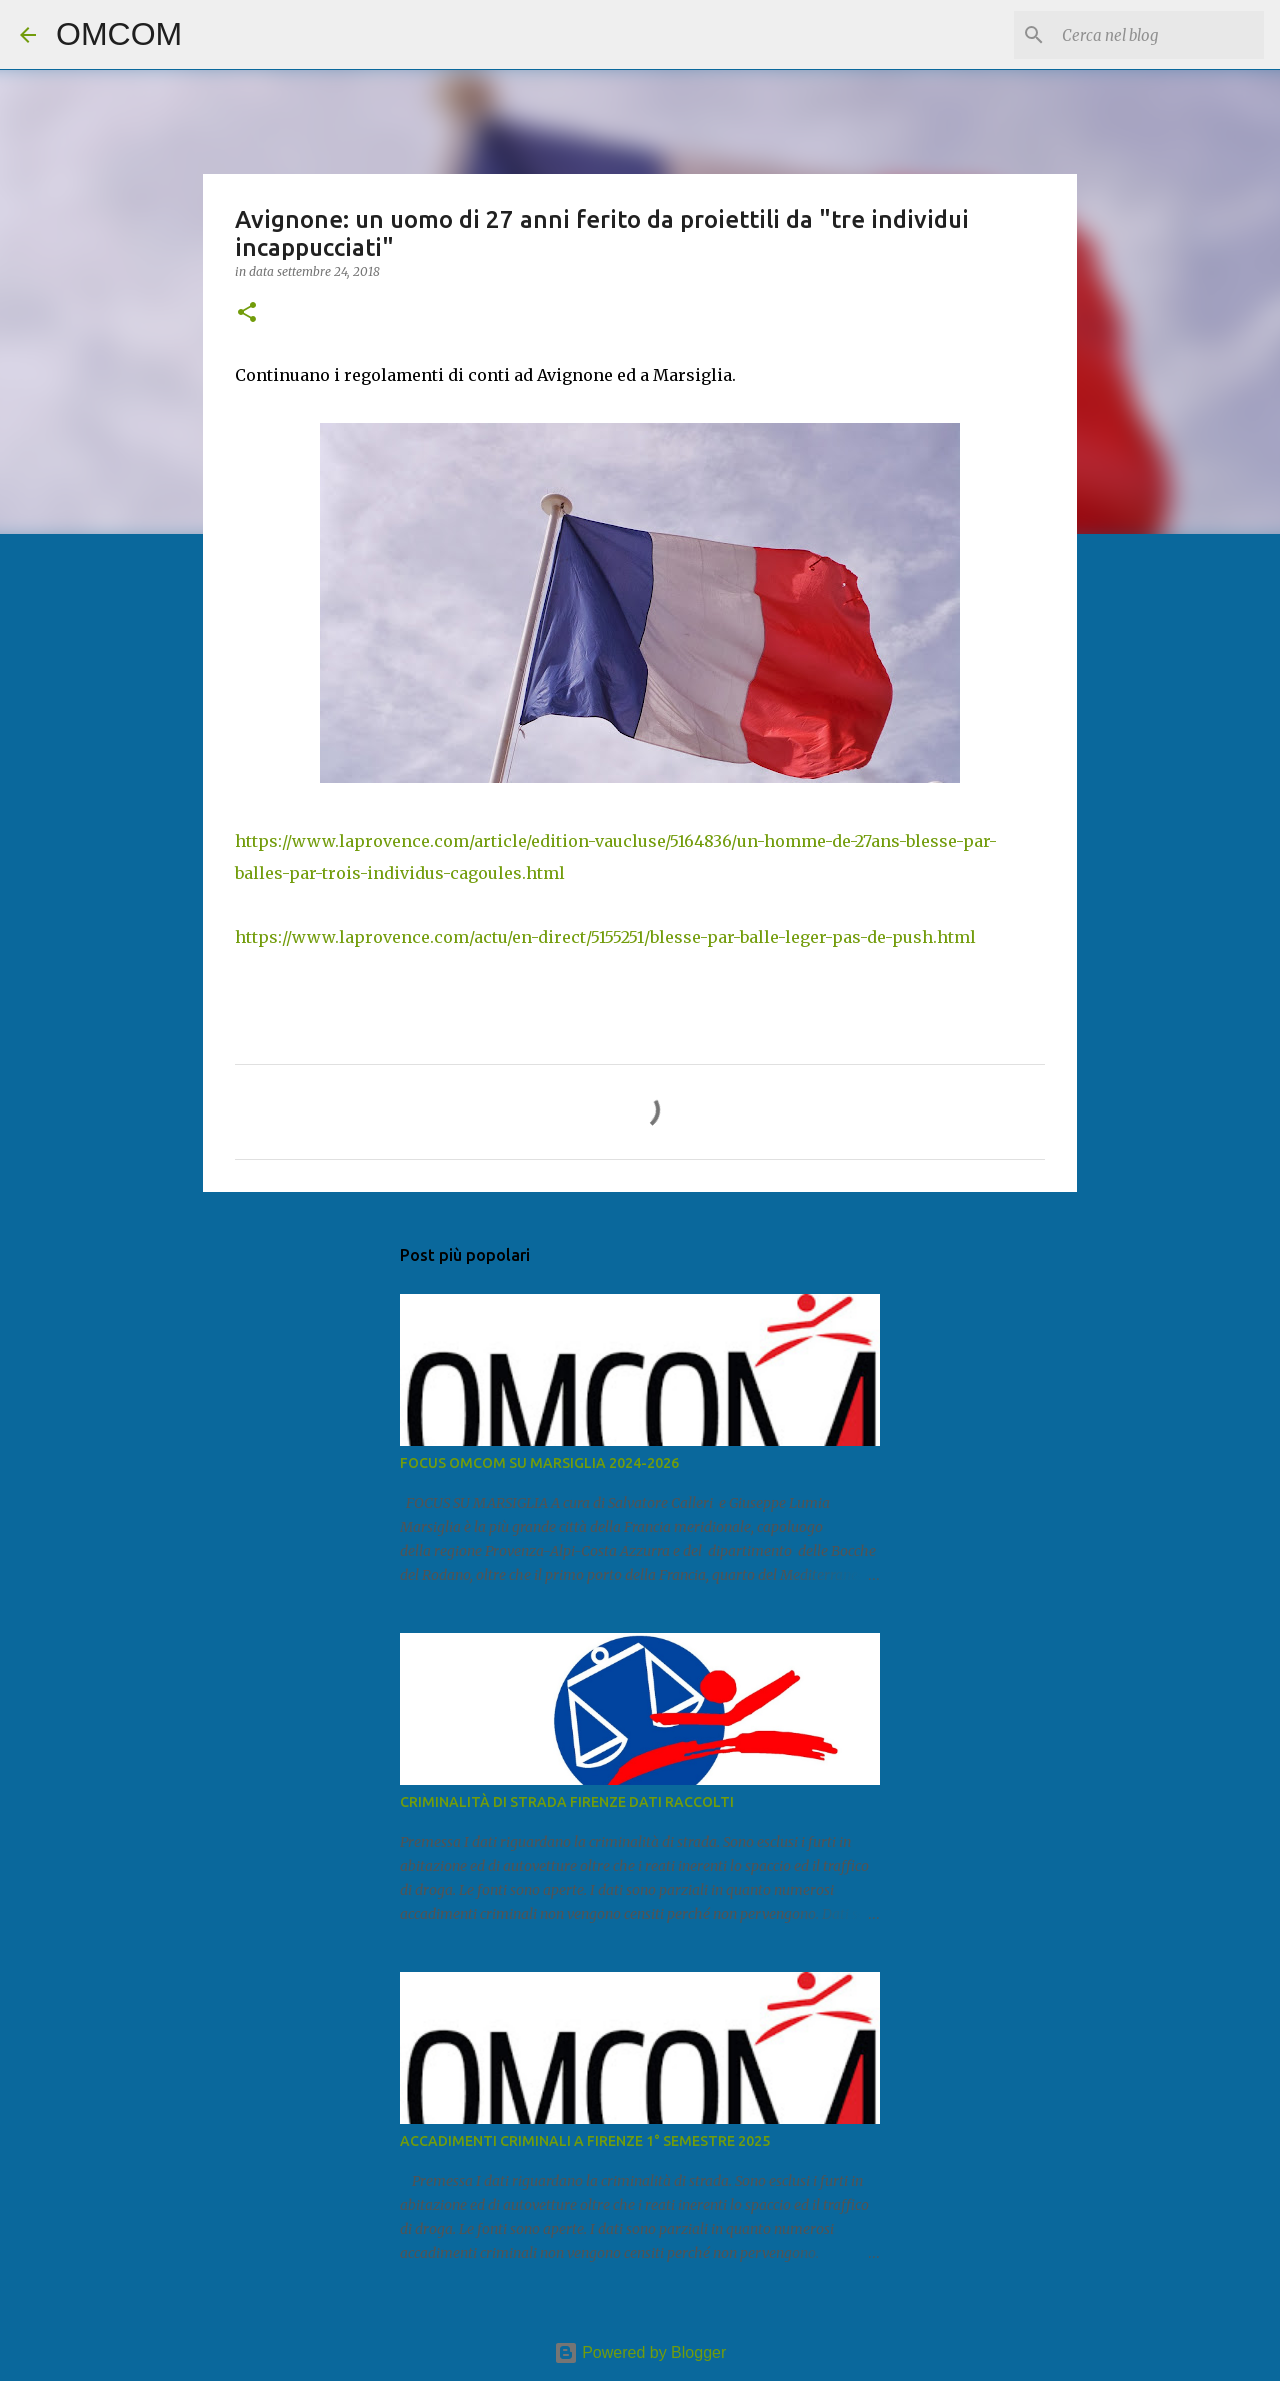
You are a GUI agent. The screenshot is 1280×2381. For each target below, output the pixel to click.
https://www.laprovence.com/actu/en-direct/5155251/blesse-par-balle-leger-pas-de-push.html (605, 937)
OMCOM (119, 34)
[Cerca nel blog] (1159, 35)
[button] (247, 313)
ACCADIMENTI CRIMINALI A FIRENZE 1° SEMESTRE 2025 (585, 2141)
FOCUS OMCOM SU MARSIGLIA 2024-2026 (539, 1463)
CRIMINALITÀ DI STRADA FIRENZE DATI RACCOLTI (567, 1802)
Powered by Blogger (640, 2352)
